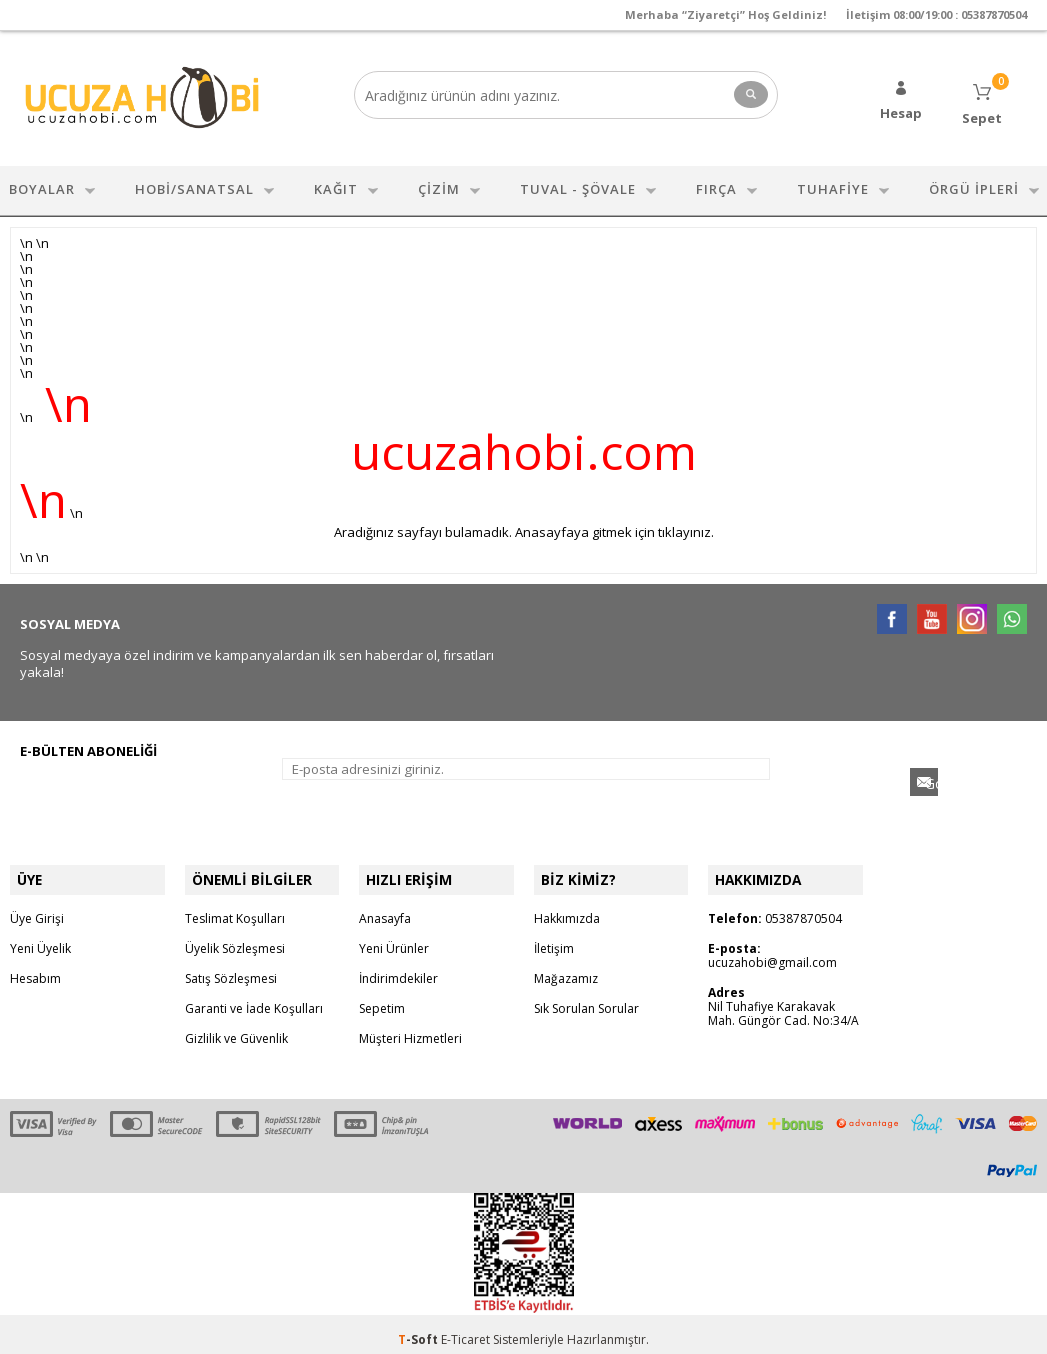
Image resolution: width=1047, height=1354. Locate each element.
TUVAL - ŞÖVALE (578, 184)
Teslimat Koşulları (235, 907)
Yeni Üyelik (40, 937)
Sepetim (382, 997)
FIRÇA (716, 184)
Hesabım (35, 967)
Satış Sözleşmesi (231, 967)
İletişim (554, 937)
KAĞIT (336, 184)
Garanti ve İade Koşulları (254, 997)
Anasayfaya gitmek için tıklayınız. (614, 527)
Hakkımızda (567, 907)
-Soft (419, 1328)
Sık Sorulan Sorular (586, 997)
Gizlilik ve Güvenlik (236, 1027)
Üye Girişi (37, 907)
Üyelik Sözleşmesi (235, 937)
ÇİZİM (439, 184)
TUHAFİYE (833, 184)
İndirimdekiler (398, 967)
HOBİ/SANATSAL (194, 184)
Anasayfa (385, 907)
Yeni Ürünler (394, 937)
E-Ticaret (465, 1328)
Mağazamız (566, 967)
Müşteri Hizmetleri (410, 1027)
